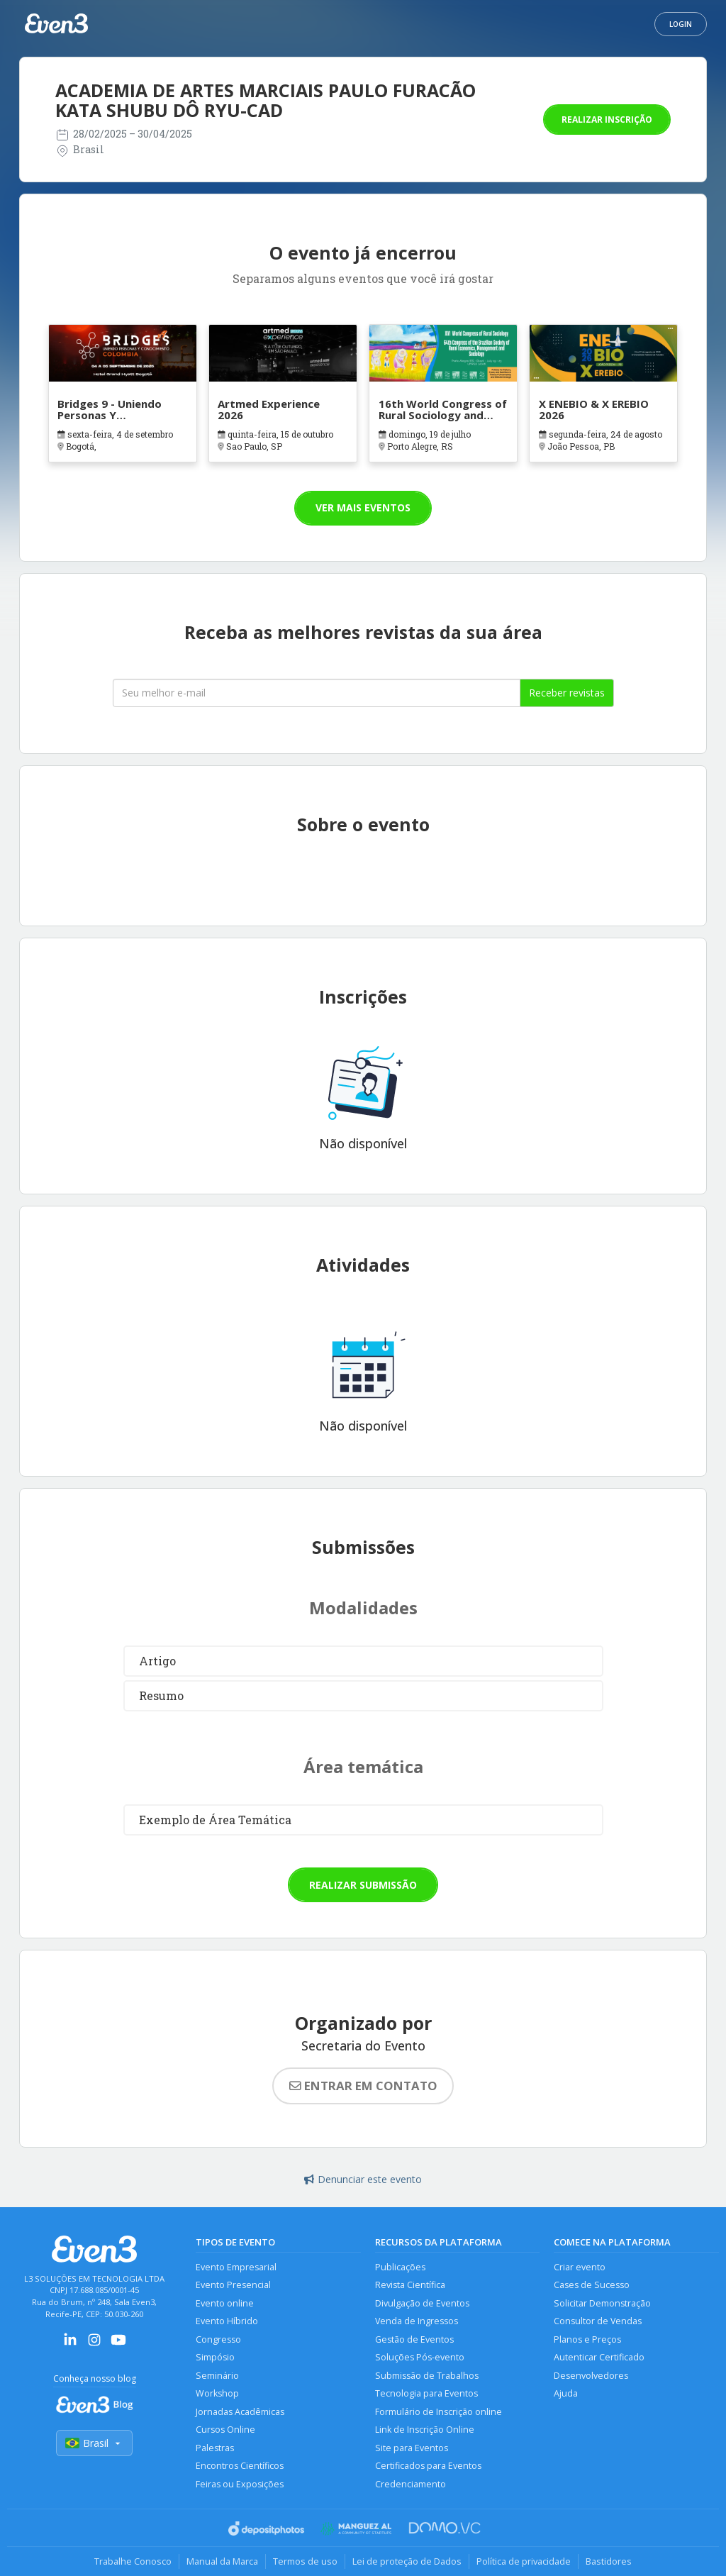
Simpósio (215, 2357)
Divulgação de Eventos (422, 2303)
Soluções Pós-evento (419, 2357)
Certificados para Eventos (428, 2466)
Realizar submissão (363, 1885)
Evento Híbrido (227, 2321)
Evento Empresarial (236, 2267)
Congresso (218, 2339)
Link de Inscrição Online (424, 2430)
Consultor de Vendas (598, 2321)
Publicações (400, 2267)
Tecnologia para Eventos (426, 2393)
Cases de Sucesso (592, 2285)
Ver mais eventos (363, 507)
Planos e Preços (587, 2339)
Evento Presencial (233, 2285)
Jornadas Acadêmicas (240, 2412)
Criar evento (579, 2267)
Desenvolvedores (591, 2376)
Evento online (225, 2303)
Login (680, 24)
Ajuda (566, 2393)
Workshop (217, 2393)
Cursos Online (225, 2430)
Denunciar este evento (363, 2179)
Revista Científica (410, 2285)
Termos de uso (305, 2561)
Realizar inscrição (607, 119)
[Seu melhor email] (316, 693)
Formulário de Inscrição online (438, 2412)
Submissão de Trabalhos (427, 2376)
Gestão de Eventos (414, 2339)
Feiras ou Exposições (240, 2484)
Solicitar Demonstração (602, 2303)
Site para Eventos (411, 2448)
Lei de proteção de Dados (407, 2561)
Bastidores (609, 2561)
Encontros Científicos (240, 2466)
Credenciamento (410, 2484)
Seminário (217, 2376)
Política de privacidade (523, 2561)
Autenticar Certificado (599, 2357)
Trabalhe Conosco (133, 2561)
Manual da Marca (222, 2561)
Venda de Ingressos (416, 2321)
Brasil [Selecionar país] (94, 2443)
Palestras (215, 2448)
